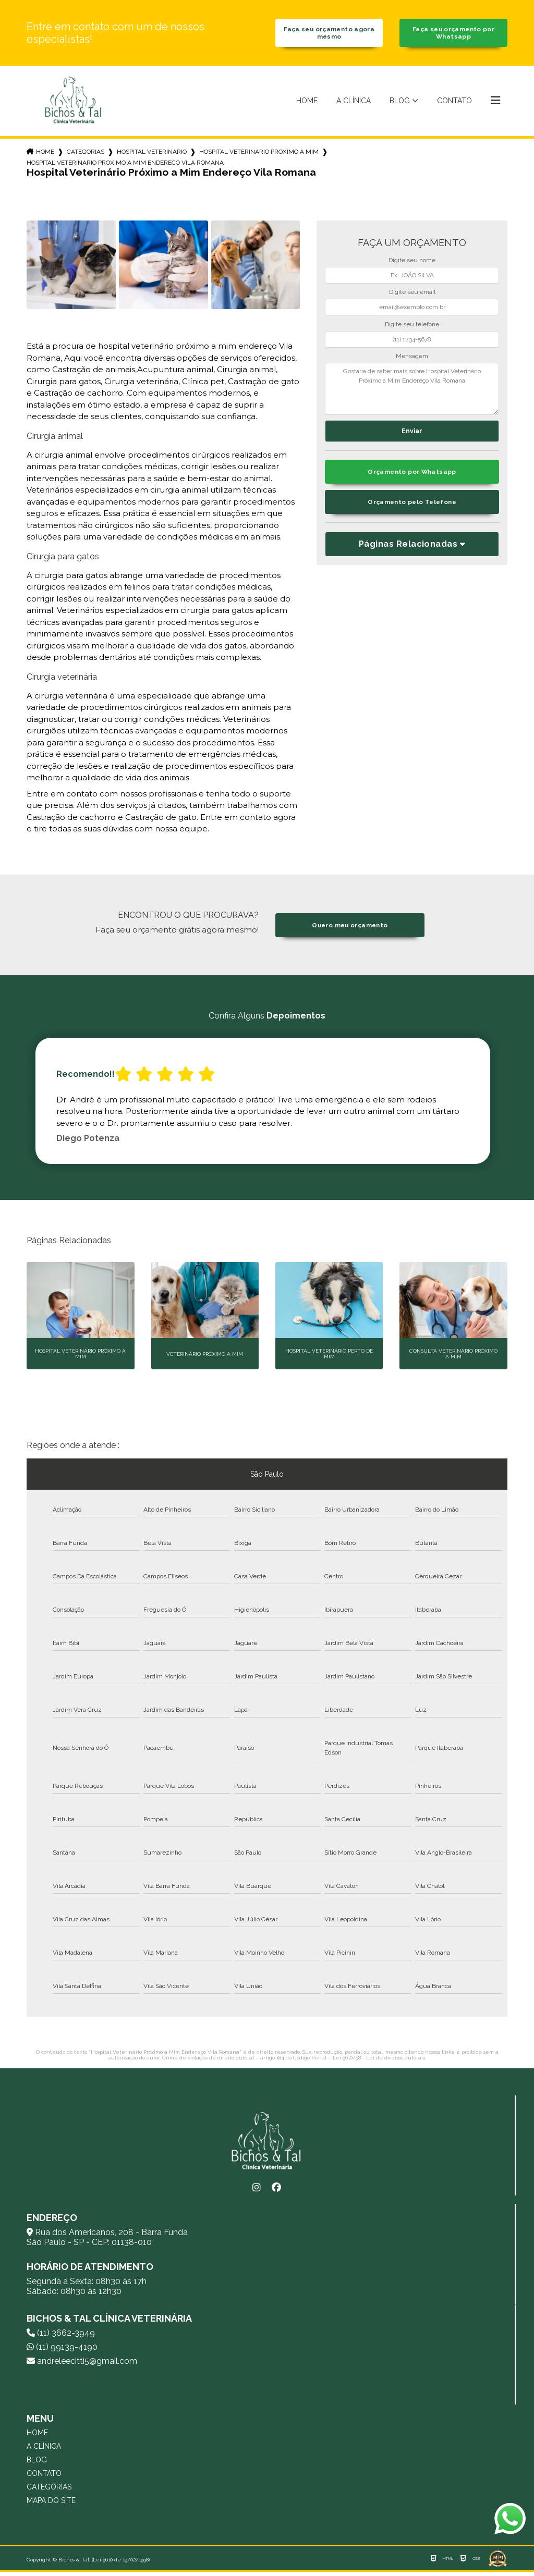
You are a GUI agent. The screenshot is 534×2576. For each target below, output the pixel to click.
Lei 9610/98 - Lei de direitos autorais (379, 2062)
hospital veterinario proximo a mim (259, 155)
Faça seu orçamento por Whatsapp (453, 35)
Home (307, 104)
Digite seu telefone (412, 328)
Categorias (85, 155)
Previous (32, 1105)
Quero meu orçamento (349, 929)
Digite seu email (412, 296)
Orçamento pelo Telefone (412, 508)
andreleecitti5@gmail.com (82, 2365)
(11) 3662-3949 (61, 2337)
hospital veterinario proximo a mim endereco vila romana (125, 166)
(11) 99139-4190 (62, 2351)
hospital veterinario (152, 155)
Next (502, 1105)
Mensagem (412, 360)
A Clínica (353, 104)
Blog (400, 104)
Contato (454, 104)
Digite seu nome (412, 263)
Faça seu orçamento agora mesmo (329, 35)
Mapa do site (51, 2504)
